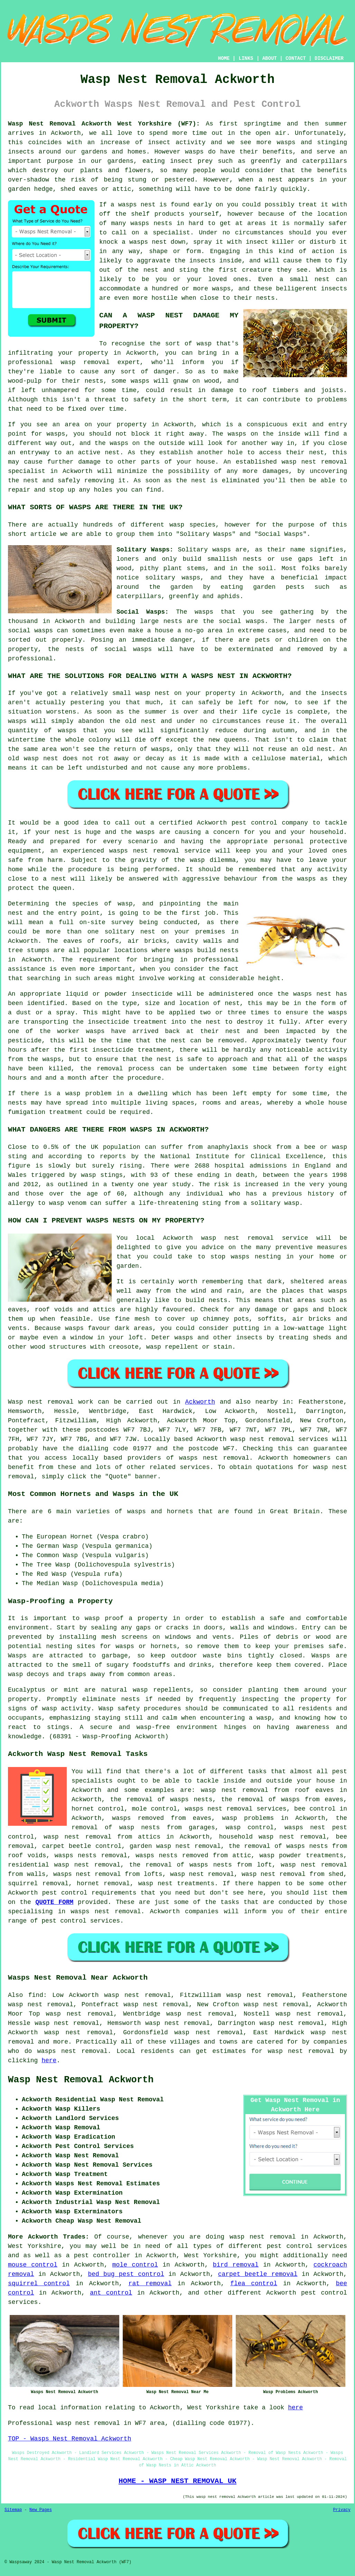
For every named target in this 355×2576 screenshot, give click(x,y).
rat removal (150, 2283)
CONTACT (296, 58)
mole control (135, 2264)
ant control (111, 2292)
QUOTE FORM (54, 1902)
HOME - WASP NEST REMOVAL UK (177, 2481)
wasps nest (148, 242)
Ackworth (200, 1401)
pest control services (80, 1920)
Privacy (342, 2510)
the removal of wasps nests (161, 1799)
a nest (270, 179)
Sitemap (13, 2510)
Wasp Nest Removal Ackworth (80, 2080)
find (35, 1995)
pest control (64, 1892)
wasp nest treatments (176, 1883)
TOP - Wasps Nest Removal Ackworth (69, 2438)
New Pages (40, 2510)
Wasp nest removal (41, 1401)
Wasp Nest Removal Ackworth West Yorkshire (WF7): (104, 123)
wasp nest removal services (279, 1439)
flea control (253, 2283)
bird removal (236, 2264)
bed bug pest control (126, 2274)
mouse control (32, 2264)
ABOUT (269, 58)
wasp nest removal (301, 2051)
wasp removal (85, 362)
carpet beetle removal (258, 2274)
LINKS (246, 58)
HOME (224, 58)
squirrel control (39, 2283)
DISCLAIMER (329, 58)
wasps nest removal (214, 1457)
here (48, 2060)
